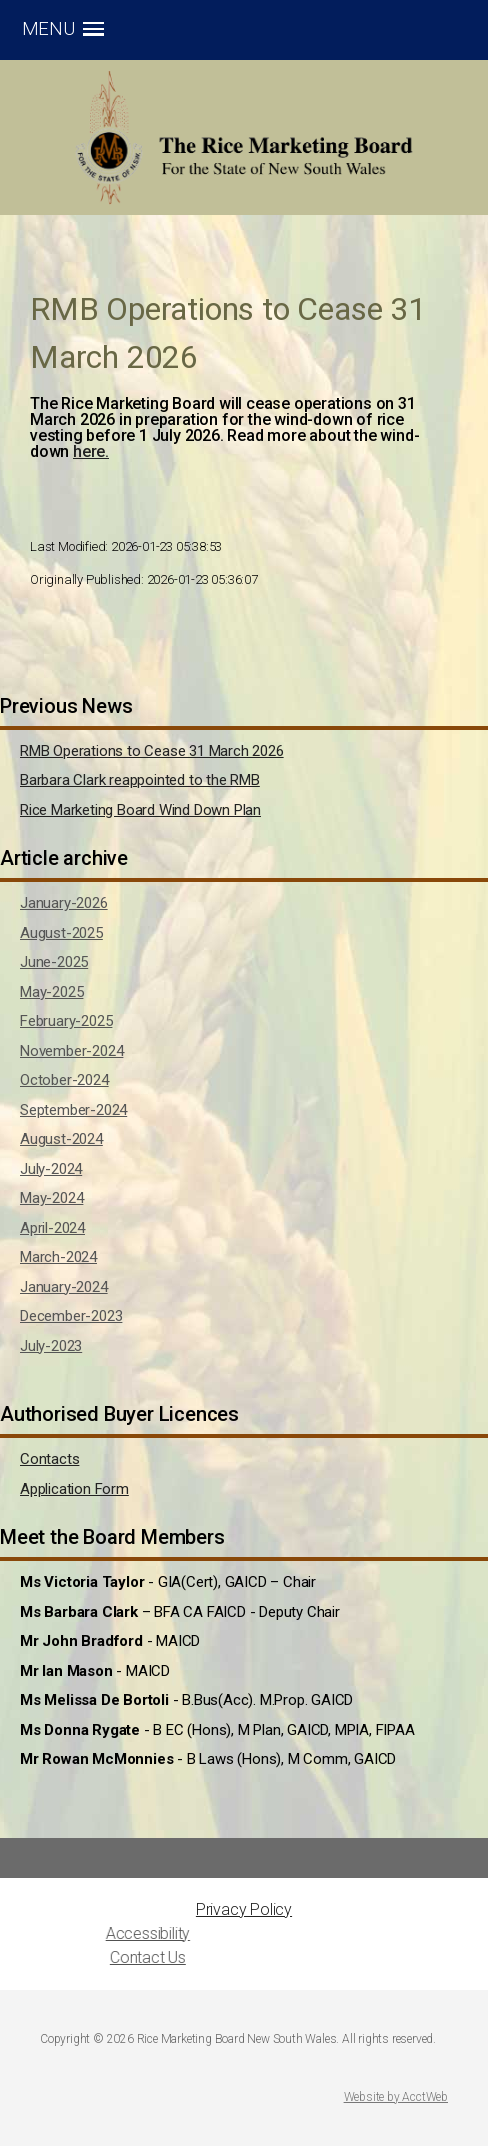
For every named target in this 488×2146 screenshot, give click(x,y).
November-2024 (71, 1051)
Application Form (74, 1489)
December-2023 (71, 1316)
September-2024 (73, 1110)
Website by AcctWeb (396, 2097)
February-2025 (66, 1021)
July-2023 (51, 1346)
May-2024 (51, 1198)
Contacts (49, 1459)
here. (91, 451)
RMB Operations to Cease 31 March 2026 (152, 751)
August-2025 (61, 933)
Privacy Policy (244, 1909)
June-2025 (54, 962)
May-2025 (51, 992)
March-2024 (58, 1257)
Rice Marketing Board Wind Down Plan (140, 810)
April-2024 (52, 1228)
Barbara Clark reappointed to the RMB (140, 780)
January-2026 (64, 903)
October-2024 (64, 1080)
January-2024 (64, 1287)
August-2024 (61, 1139)
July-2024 (51, 1169)
